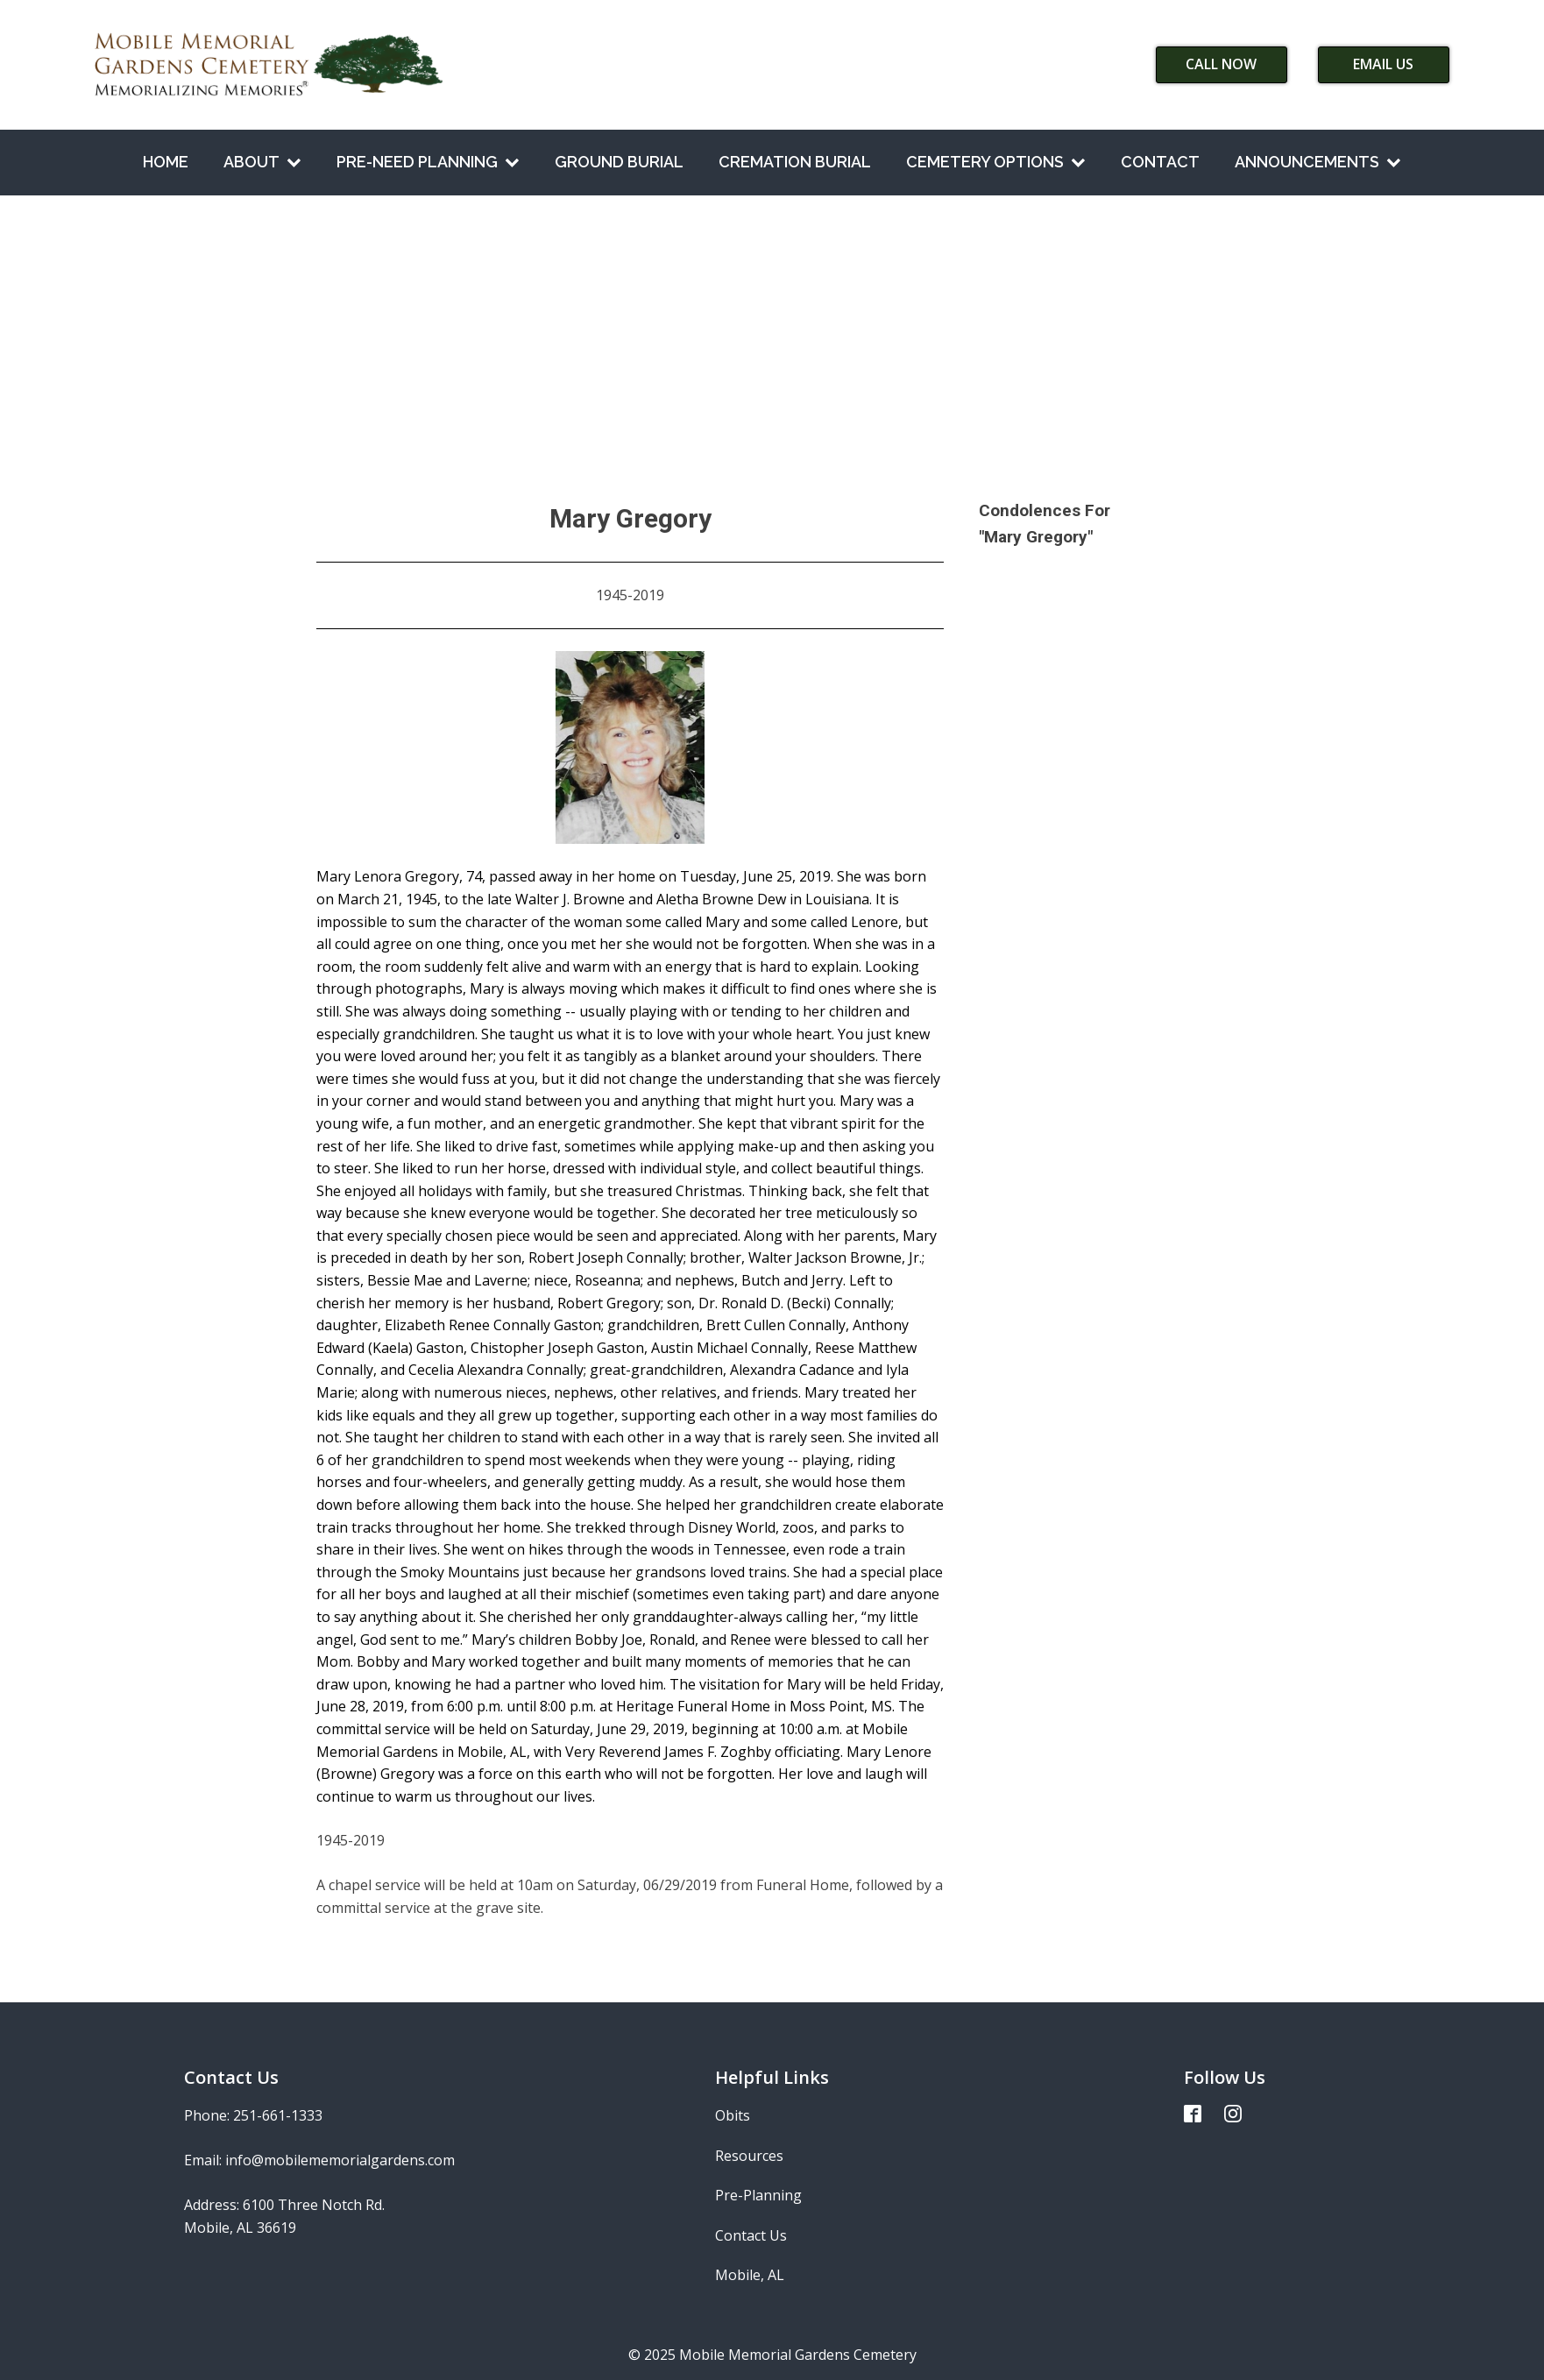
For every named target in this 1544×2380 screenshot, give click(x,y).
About (262, 161)
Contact (1160, 161)
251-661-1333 (277, 2115)
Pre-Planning (758, 2195)
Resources (749, 2155)
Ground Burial (619, 161)
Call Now (1221, 64)
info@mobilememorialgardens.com (340, 2160)
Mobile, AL (749, 2274)
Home (165, 161)
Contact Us (751, 2235)
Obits (732, 2115)
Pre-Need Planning (428, 161)
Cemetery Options (996, 161)
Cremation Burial (795, 161)
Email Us (1383, 64)
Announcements (1318, 161)
